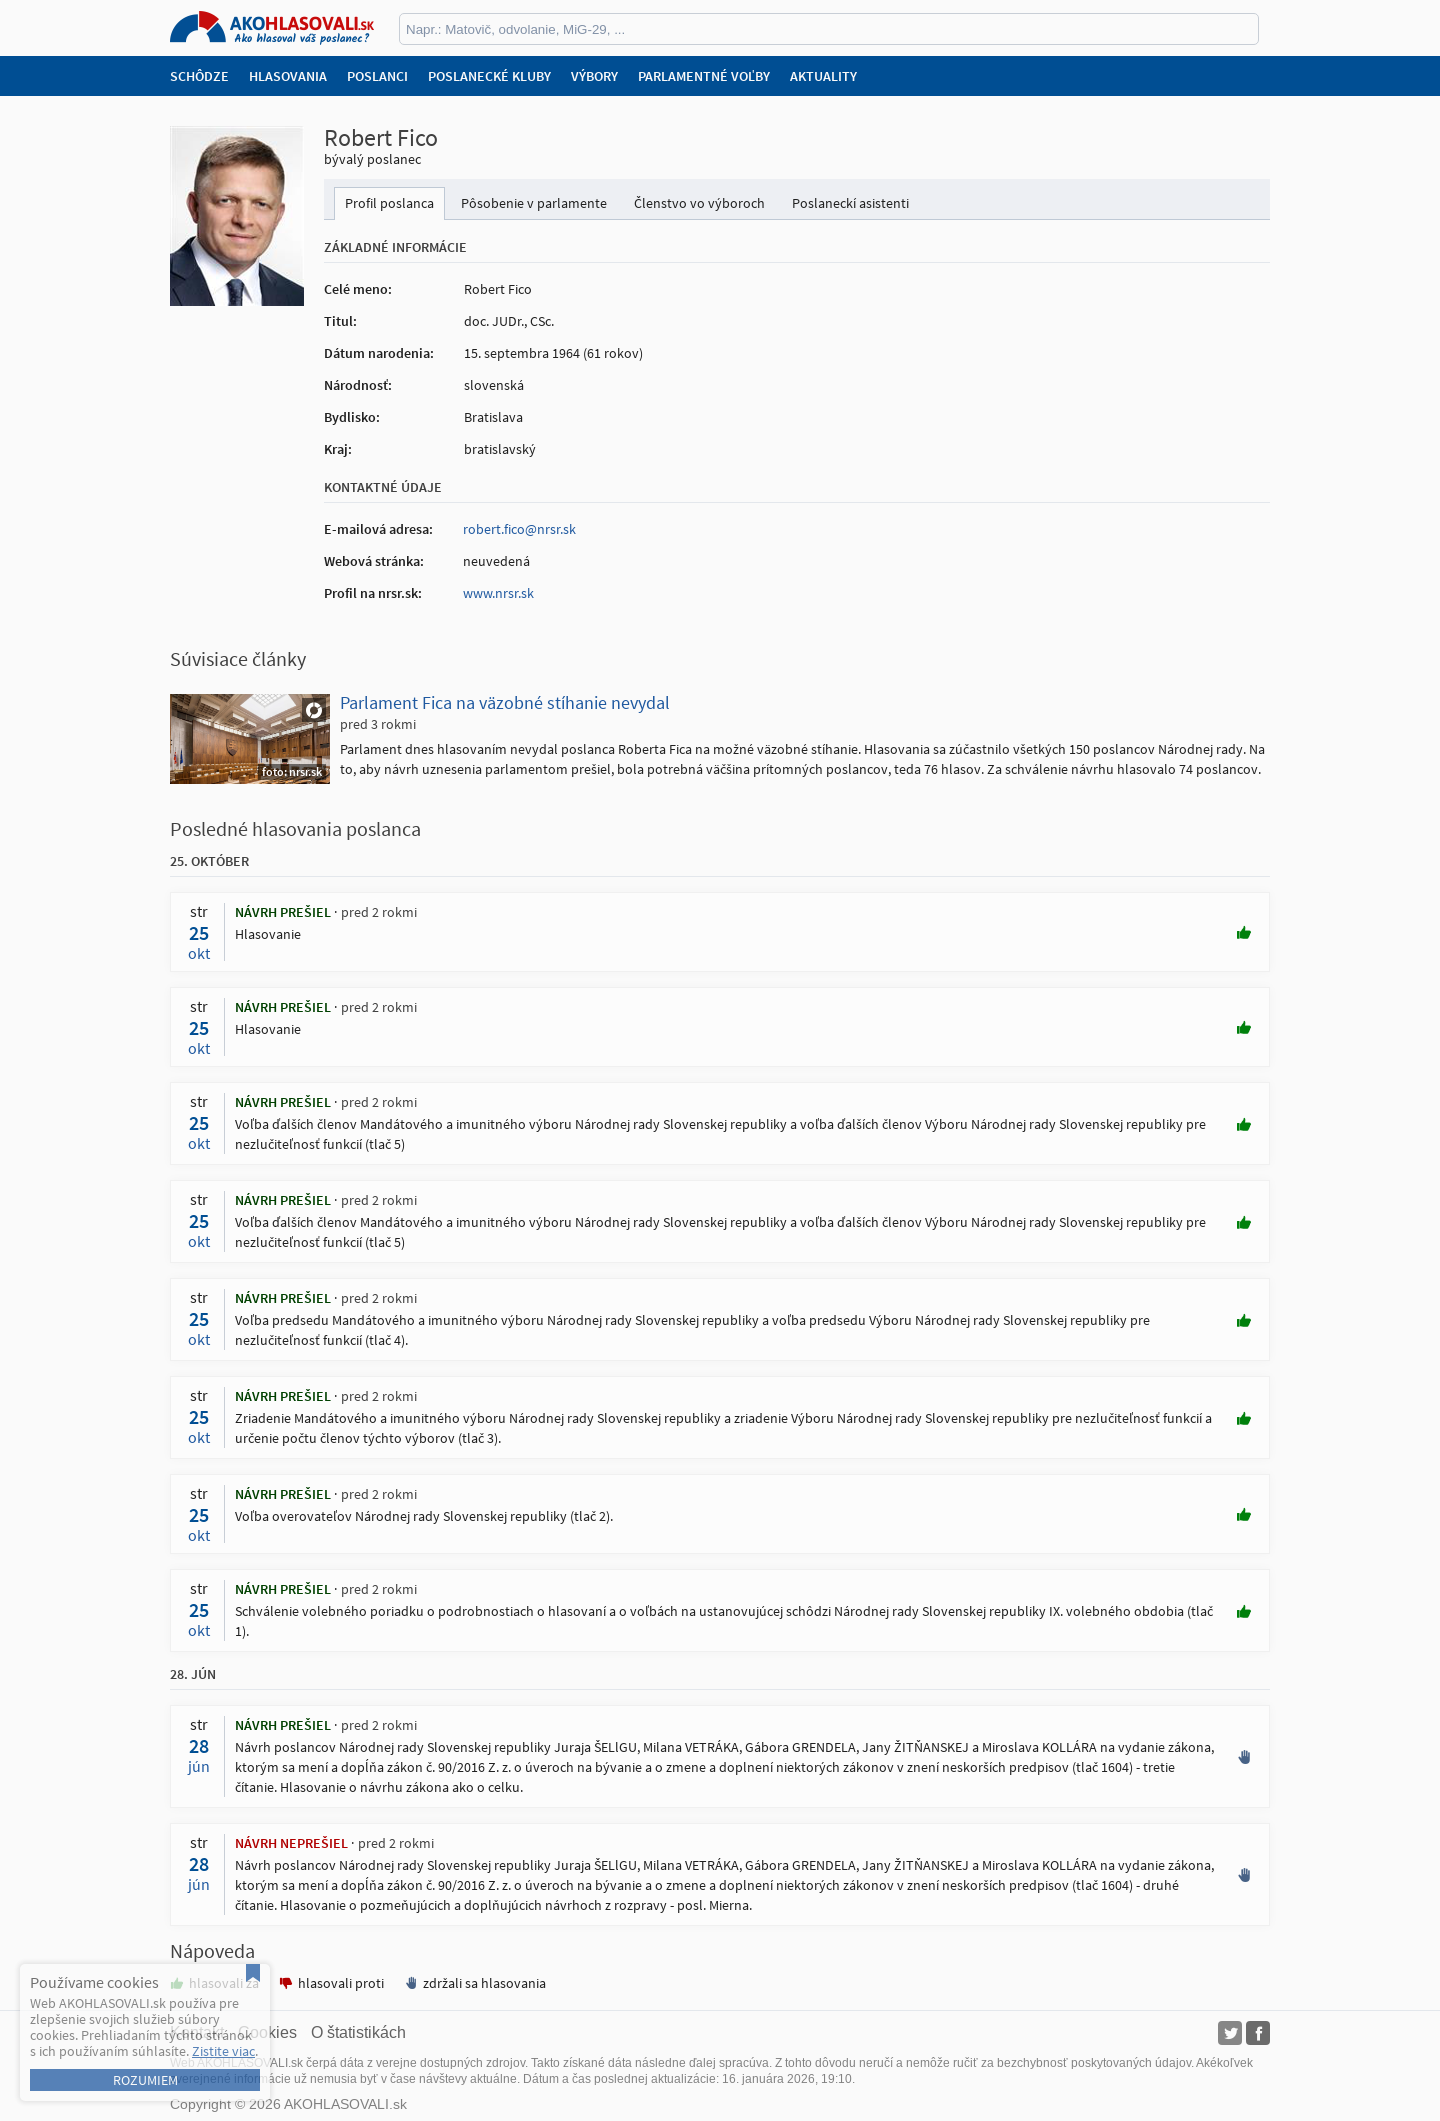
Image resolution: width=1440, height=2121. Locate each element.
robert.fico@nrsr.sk (519, 529)
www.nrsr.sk (498, 593)
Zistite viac (223, 2051)
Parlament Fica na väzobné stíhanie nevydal (505, 702)
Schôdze (199, 76)
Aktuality (823, 76)
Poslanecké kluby (489, 76)
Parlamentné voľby (704, 76)
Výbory (594, 76)
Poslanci (377, 76)
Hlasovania (288, 76)
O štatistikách (358, 2032)
